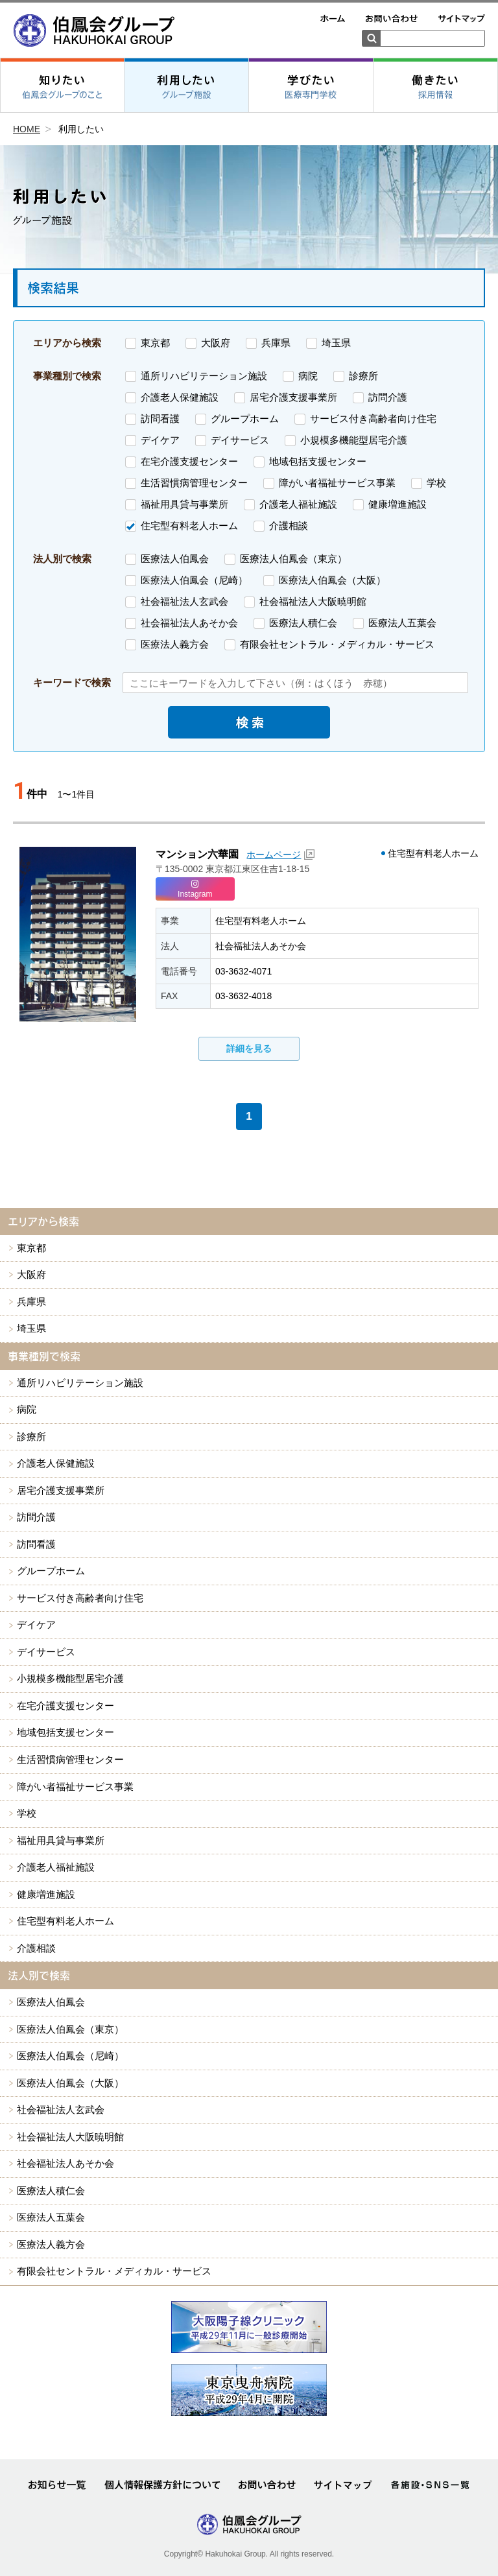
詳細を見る (249, 1048)
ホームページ (273, 854)
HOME (26, 129)
